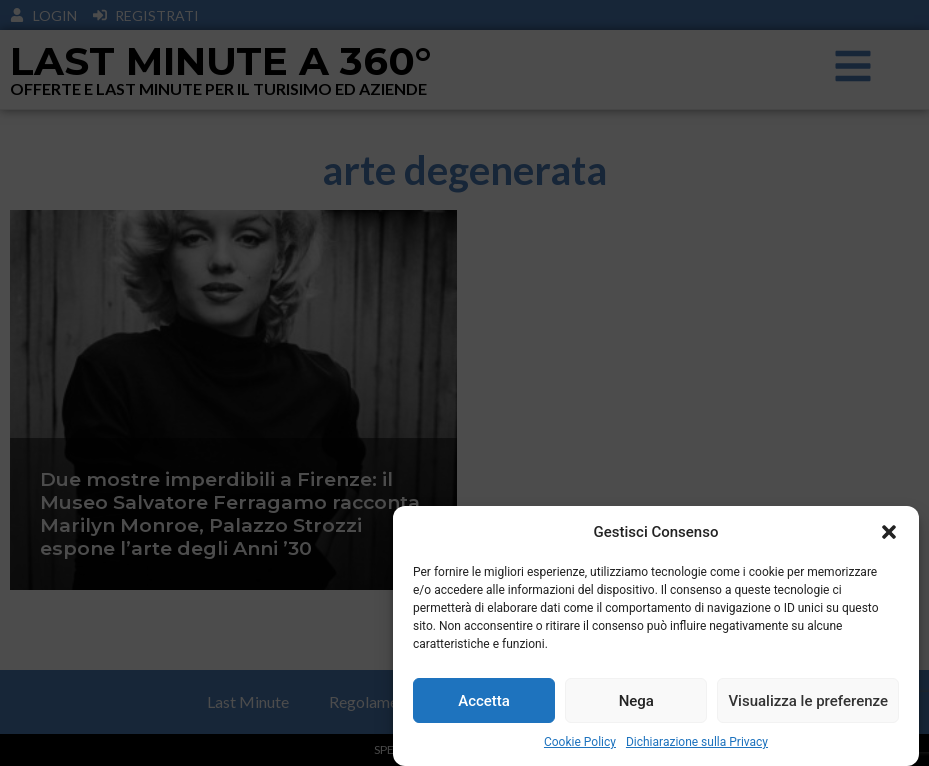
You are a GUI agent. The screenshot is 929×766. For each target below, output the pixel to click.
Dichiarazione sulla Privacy (697, 742)
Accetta (484, 701)
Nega (636, 701)
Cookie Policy (580, 742)
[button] (889, 532)
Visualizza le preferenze (808, 701)
